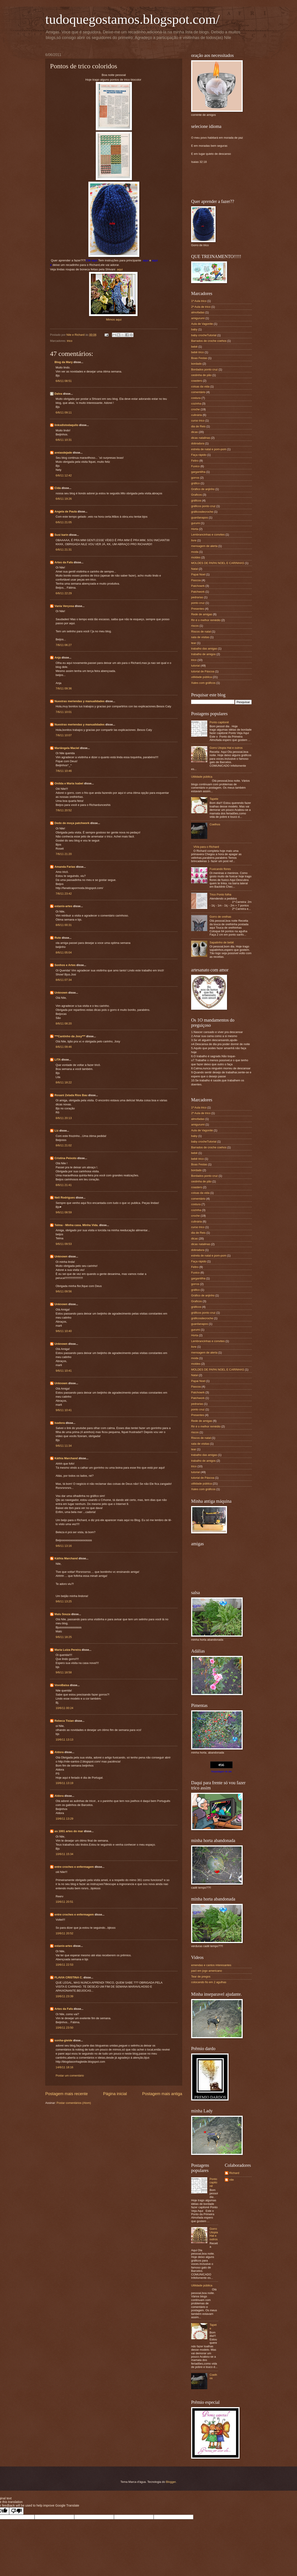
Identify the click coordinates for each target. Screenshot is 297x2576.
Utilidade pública (201, 776)
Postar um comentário (70, 2075)
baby (194, 329)
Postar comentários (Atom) (74, 2103)
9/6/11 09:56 (64, 1291)
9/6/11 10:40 (64, 1331)
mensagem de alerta (204, 546)
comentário (198, 392)
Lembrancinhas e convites (208, 534)
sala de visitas (200, 637)
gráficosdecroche (202, 511)
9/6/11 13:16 (64, 1545)
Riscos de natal (201, 631)
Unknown (61, 992)
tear (193, 643)
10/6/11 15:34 (64, 1854)
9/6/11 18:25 (64, 1637)
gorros (195, 477)
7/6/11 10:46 (64, 771)
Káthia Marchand (66, 1458)
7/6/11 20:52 (64, 810)
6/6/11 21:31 (64, 549)
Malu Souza (62, 1614)
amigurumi (198, 318)
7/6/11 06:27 (64, 645)
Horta (194, 529)
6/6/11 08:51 (64, 381)
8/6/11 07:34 (64, 979)
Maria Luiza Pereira (68, 1649)
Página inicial (115, 2094)
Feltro (195, 460)
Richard (234, 2173)
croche (195, 409)
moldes (196, 557)
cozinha (196, 403)
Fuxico (195, 466)
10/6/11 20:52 (64, 1933)
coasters (196, 380)
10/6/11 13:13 (64, 1739)
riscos (195, 625)
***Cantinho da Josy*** (70, 1036)
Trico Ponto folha (220, 894)
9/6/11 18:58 (64, 1672)
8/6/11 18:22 (64, 1082)
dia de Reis (198, 426)
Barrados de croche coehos (208, 340)
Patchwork (198, 591)
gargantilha (198, 471)
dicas (194, 432)
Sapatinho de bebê (222, 942)
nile (231, 2179)
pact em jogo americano (206, 1970)
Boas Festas (199, 358)
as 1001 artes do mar (69, 1831)
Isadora (60, 1423)
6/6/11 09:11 (64, 412)
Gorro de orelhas (220, 916)
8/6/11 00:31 (64, 925)
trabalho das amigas (204, 648)
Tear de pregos (200, 1976)
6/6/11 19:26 (64, 498)
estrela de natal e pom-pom (208, 449)
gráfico (195, 483)
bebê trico (197, 352)
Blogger (171, 2481)
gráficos (196, 500)
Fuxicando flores (220, 869)
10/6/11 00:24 (64, 1708)
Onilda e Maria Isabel (69, 783)
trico (69, 340)
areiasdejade (63, 452)
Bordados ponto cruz (204, 369)
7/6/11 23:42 (64, 893)
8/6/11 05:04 (64, 952)
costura (196, 398)
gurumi (195, 523)
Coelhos (215, 824)
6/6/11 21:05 (64, 522)
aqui (120, 269)
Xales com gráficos (203, 682)
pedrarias (197, 597)
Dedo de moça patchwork (72, 823)
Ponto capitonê (219, 722)
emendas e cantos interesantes (211, 1965)
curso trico (197, 420)
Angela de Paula (66, 511)
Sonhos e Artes (65, 965)
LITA (58, 1059)
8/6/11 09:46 (64, 1046)
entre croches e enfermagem (74, 1866)
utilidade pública (201, 677)
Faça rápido (198, 454)
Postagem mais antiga (162, 2094)
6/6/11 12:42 (64, 475)
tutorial (195, 665)
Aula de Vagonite (202, 323)
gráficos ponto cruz (203, 506)
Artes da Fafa (64, 562)
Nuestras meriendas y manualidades (80, 701)
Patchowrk (198, 586)
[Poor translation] (16, 2511)
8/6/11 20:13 (64, 1118)
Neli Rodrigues (65, 1197)
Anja (58, 657)
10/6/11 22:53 (64, 1964)
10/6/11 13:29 (64, 1818)
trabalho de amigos (203, 654)
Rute (58, 937)
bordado (196, 363)
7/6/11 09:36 (64, 688)
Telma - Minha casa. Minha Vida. (76, 1225)
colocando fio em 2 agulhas (208, 1982)
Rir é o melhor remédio (206, 620)
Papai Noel (198, 574)
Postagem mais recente (66, 2094)
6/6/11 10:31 (64, 439)
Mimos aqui (113, 319)
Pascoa (196, 580)
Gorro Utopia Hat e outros (226, 747)
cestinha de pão (201, 375)
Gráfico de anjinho (203, 489)
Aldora (59, 1752)
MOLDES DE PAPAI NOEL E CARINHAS (217, 563)
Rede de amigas (201, 614)
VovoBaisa (62, 1685)
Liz (57, 1130)
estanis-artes (63, 906)
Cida (58, 488)
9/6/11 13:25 (64, 1601)
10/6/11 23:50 (64, 2027)
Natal (194, 568)
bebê (194, 346)
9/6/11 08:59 (64, 1212)
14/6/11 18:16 (64, 2067)
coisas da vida (200, 386)
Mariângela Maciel (67, 748)
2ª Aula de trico (200, 306)
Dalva (58, 393)
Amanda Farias (65, 866)
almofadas (197, 312)
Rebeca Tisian (64, 1720)
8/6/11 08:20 (64, 1023)
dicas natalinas (200, 437)
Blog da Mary (64, 362)
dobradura (197, 443)
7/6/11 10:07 (64, 735)
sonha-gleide (63, 2040)
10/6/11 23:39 (64, 1996)
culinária (196, 415)
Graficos (196, 494)
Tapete (214, 799)
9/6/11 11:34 (64, 1445)
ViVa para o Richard (206, 846)
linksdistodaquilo (66, 425)
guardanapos (199, 517)
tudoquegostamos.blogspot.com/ (132, 19)
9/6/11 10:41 (64, 1370)
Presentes (197, 608)
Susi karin (61, 534)
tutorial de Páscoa (202, 671)
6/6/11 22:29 (64, 593)
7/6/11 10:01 (64, 712)
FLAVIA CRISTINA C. (69, 1977)
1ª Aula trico (198, 301)
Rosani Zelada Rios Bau (71, 1095)
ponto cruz (198, 603)
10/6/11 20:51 (64, 1901)
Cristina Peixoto (65, 1158)
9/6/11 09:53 (64, 1244)
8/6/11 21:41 (64, 1185)
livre (194, 540)
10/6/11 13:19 (64, 1783)
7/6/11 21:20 (64, 854)
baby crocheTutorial (203, 335)
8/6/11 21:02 (64, 1145)
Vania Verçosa (64, 606)
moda (194, 551)
